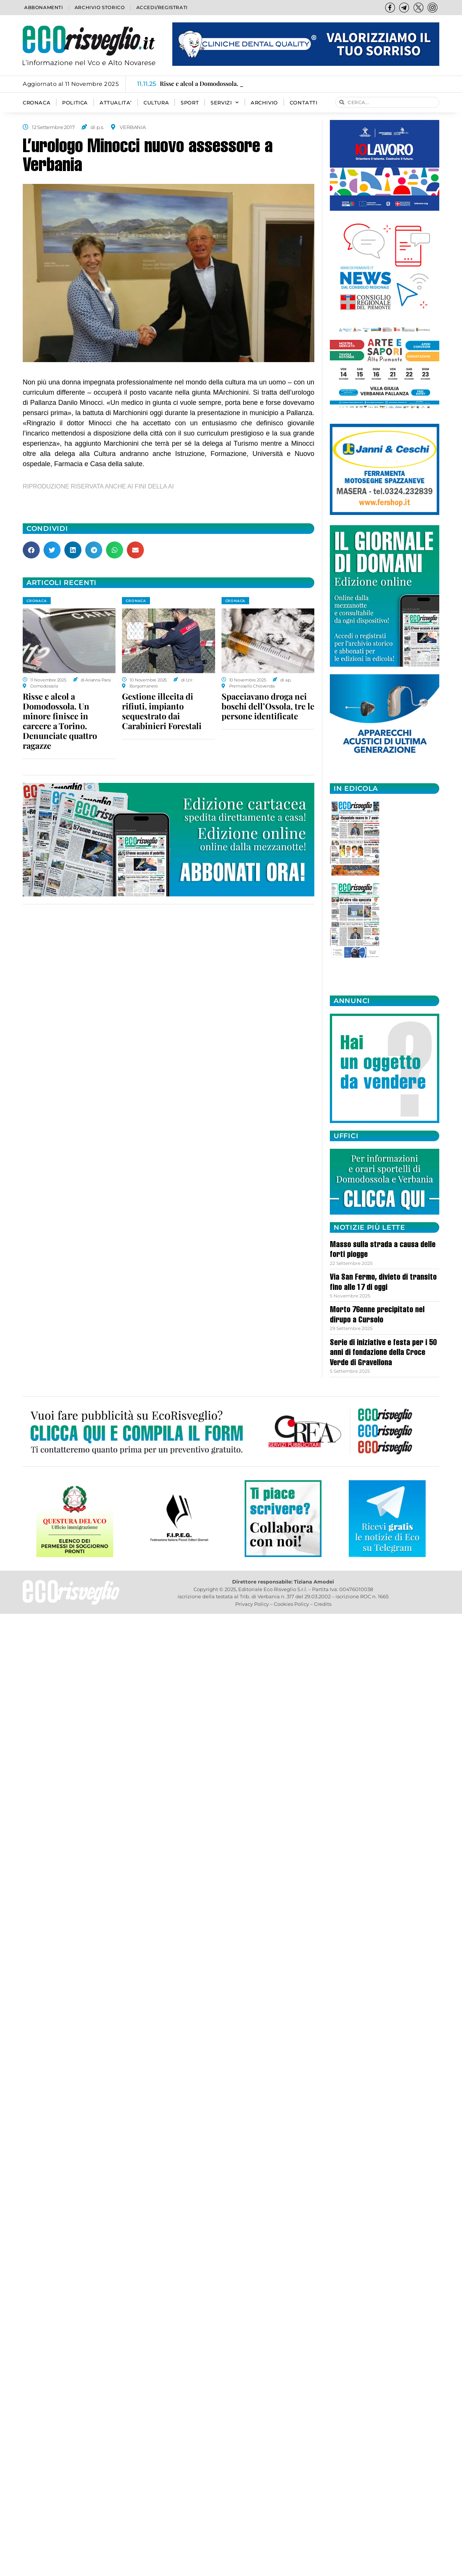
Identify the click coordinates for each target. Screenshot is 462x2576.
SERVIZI (225, 102)
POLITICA (75, 103)
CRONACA (36, 103)
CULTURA (156, 103)
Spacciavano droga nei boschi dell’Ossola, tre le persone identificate (268, 706)
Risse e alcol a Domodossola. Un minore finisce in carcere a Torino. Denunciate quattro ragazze (60, 721)
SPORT (190, 103)
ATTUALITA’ (116, 103)
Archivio (264, 103)
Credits (322, 1604)
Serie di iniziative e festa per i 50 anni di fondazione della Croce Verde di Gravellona (383, 1353)
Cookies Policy (291, 1604)
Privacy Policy (252, 1604)
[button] (31, 549)
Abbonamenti (43, 7)
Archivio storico (100, 7)
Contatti (304, 103)
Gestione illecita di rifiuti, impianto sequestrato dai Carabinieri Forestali (161, 711)
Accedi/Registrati (162, 7)
